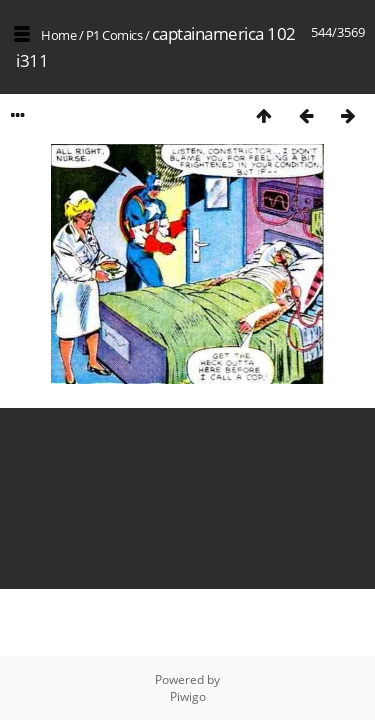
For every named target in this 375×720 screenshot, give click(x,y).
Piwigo (188, 696)
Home (58, 35)
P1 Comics (114, 35)
